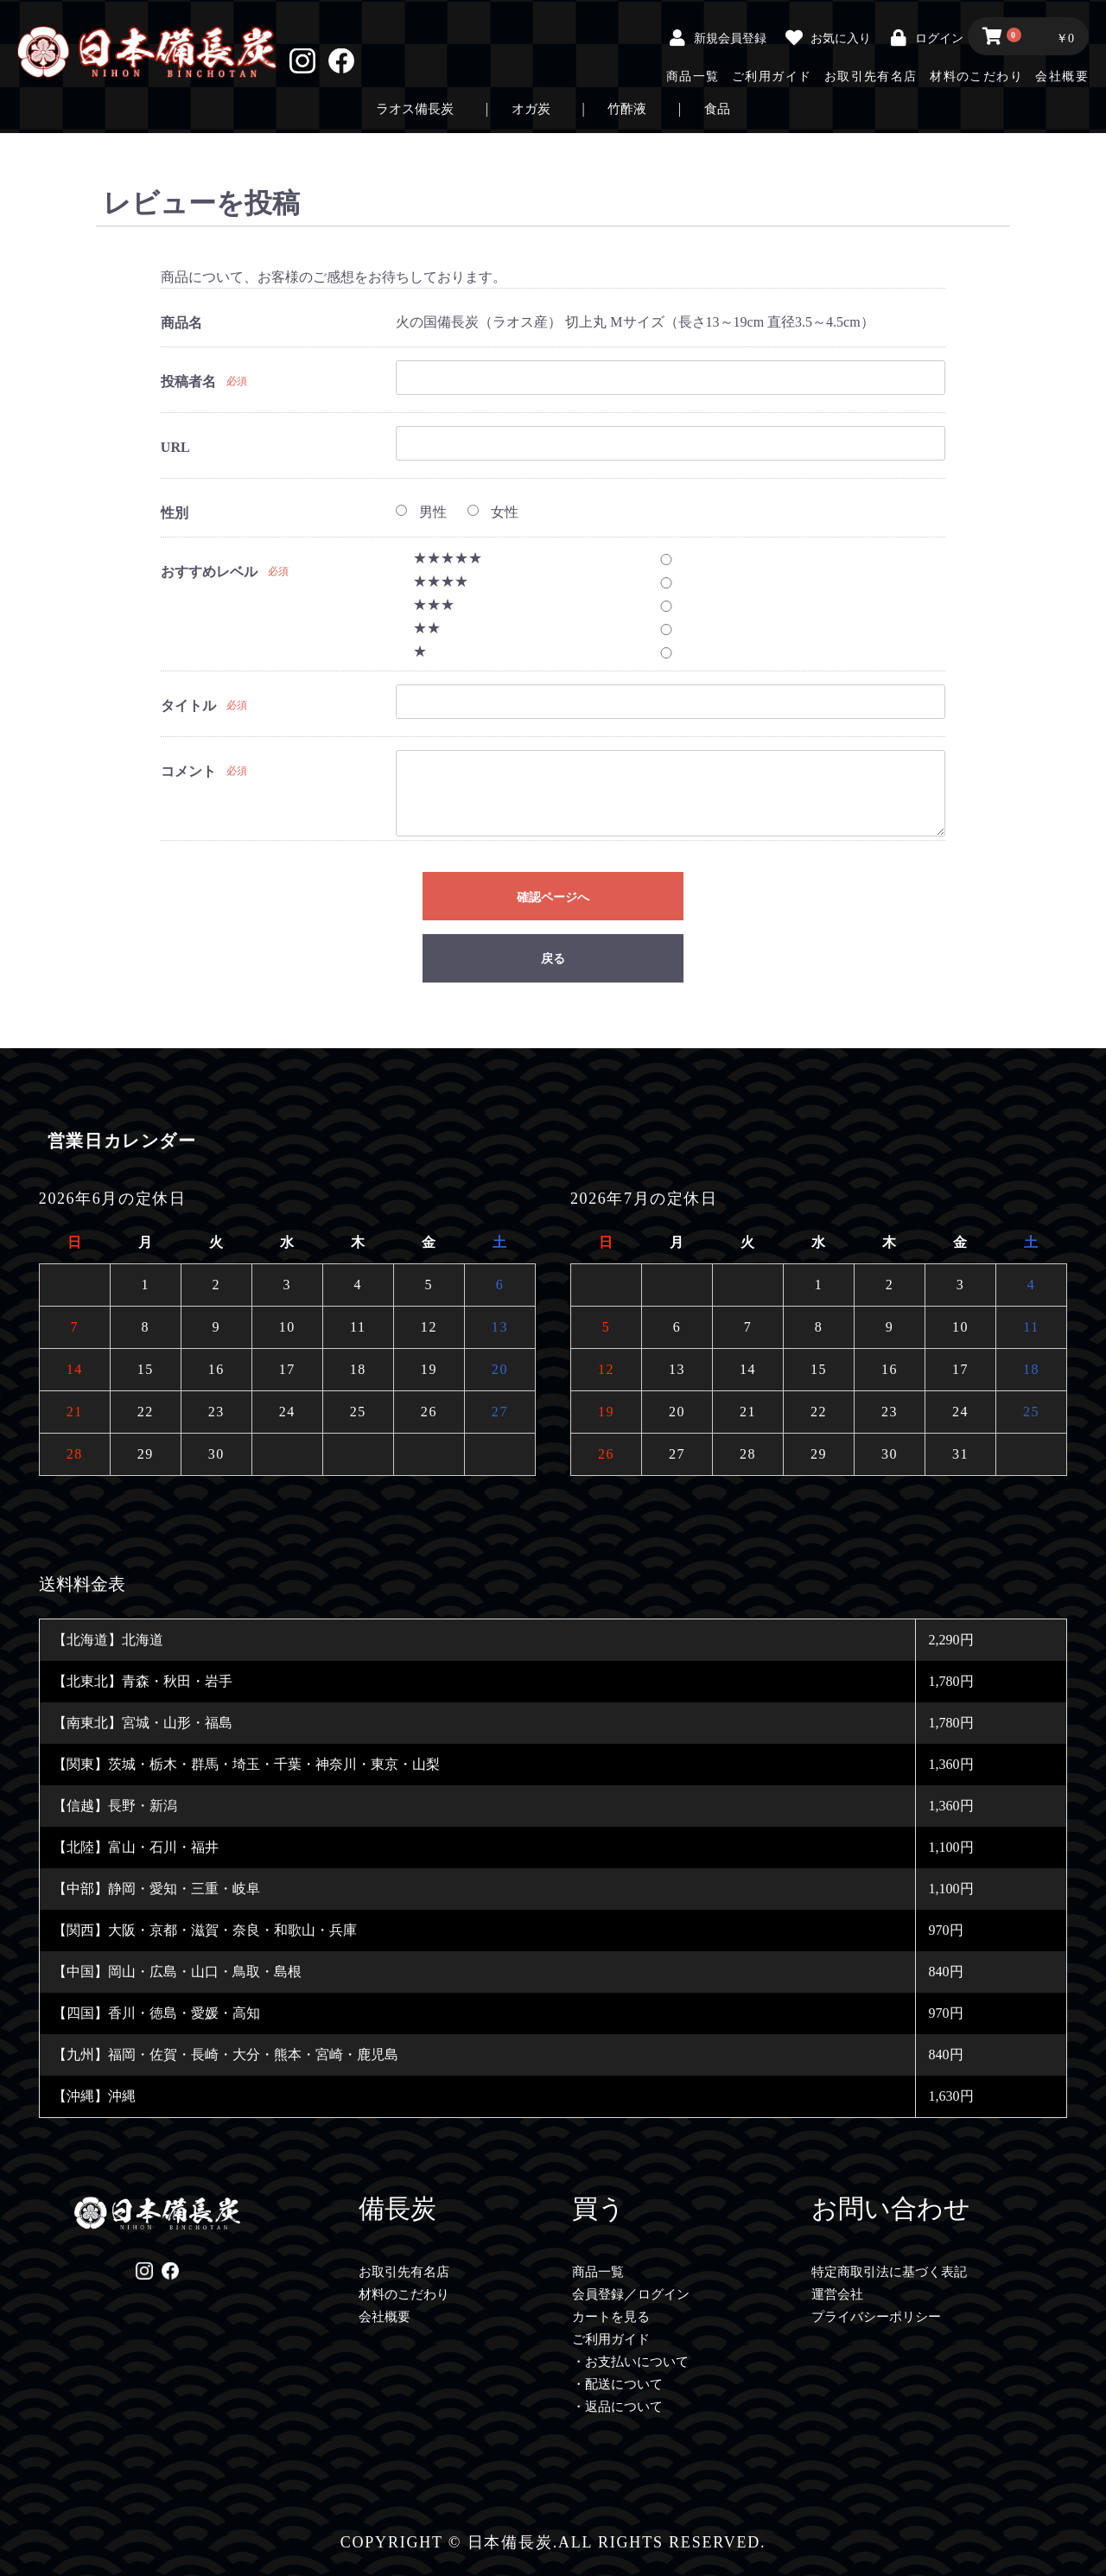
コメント (188, 771)
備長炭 (397, 2208)
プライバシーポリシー (876, 2317)
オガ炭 (531, 109)
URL (175, 447)
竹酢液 (626, 109)
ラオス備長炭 (415, 109)
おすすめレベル (209, 571)
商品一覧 (693, 76)
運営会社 (837, 2294)
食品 (717, 109)
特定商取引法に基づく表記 (889, 2272)
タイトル (188, 705)
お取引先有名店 (871, 76)
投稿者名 (188, 381)
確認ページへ (553, 897)
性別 (174, 513)
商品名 (181, 322)
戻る (553, 958)
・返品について (617, 2407)
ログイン (664, 2294)
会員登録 (598, 2294)
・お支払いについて (630, 2362)
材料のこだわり (976, 76)
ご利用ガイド (771, 76)
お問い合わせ (890, 2208)
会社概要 (1062, 76)
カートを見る (611, 2317)
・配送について (617, 2384)
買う (598, 2208)
